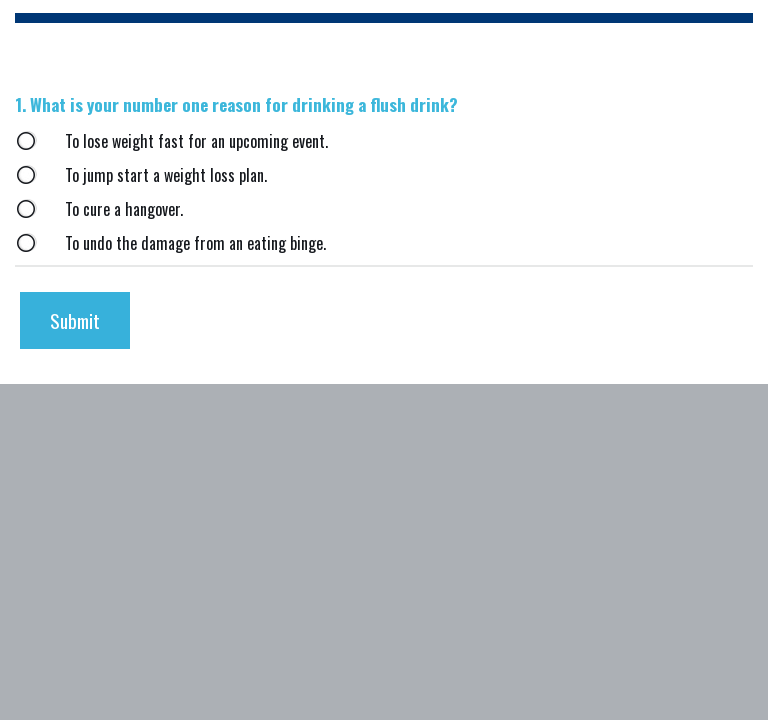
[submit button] (75, 320)
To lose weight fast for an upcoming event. (196, 141)
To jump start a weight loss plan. (166, 175)
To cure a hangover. (124, 209)
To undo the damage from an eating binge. (195, 243)
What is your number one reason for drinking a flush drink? (238, 104)
